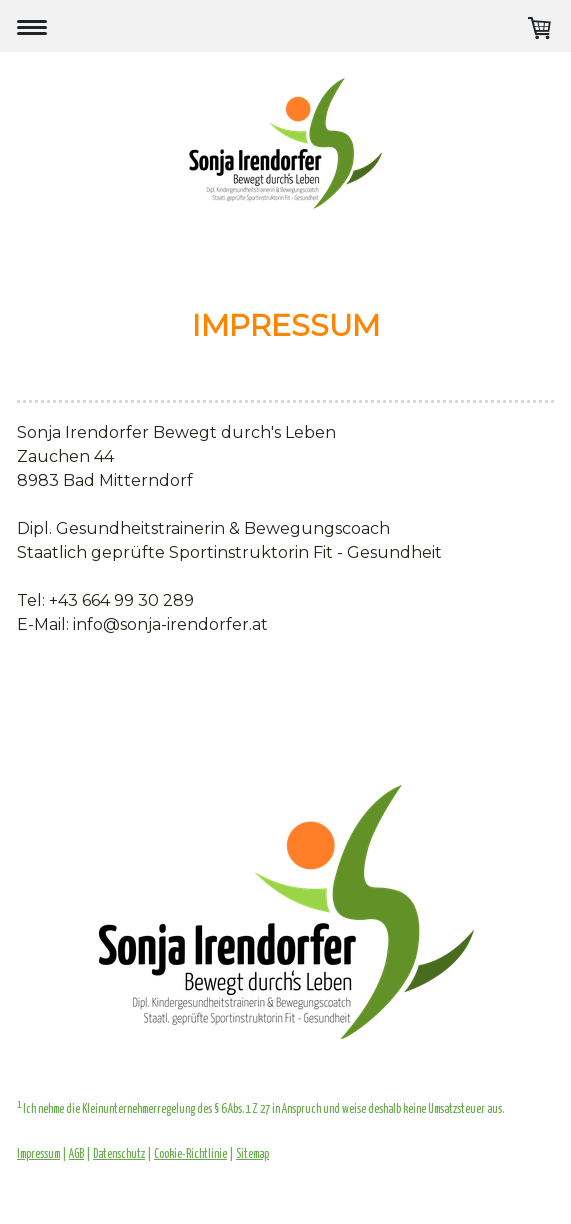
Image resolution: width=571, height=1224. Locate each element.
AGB (76, 1155)
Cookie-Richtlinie (190, 1155)
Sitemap (252, 1155)
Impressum (38, 1155)
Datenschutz (119, 1155)
